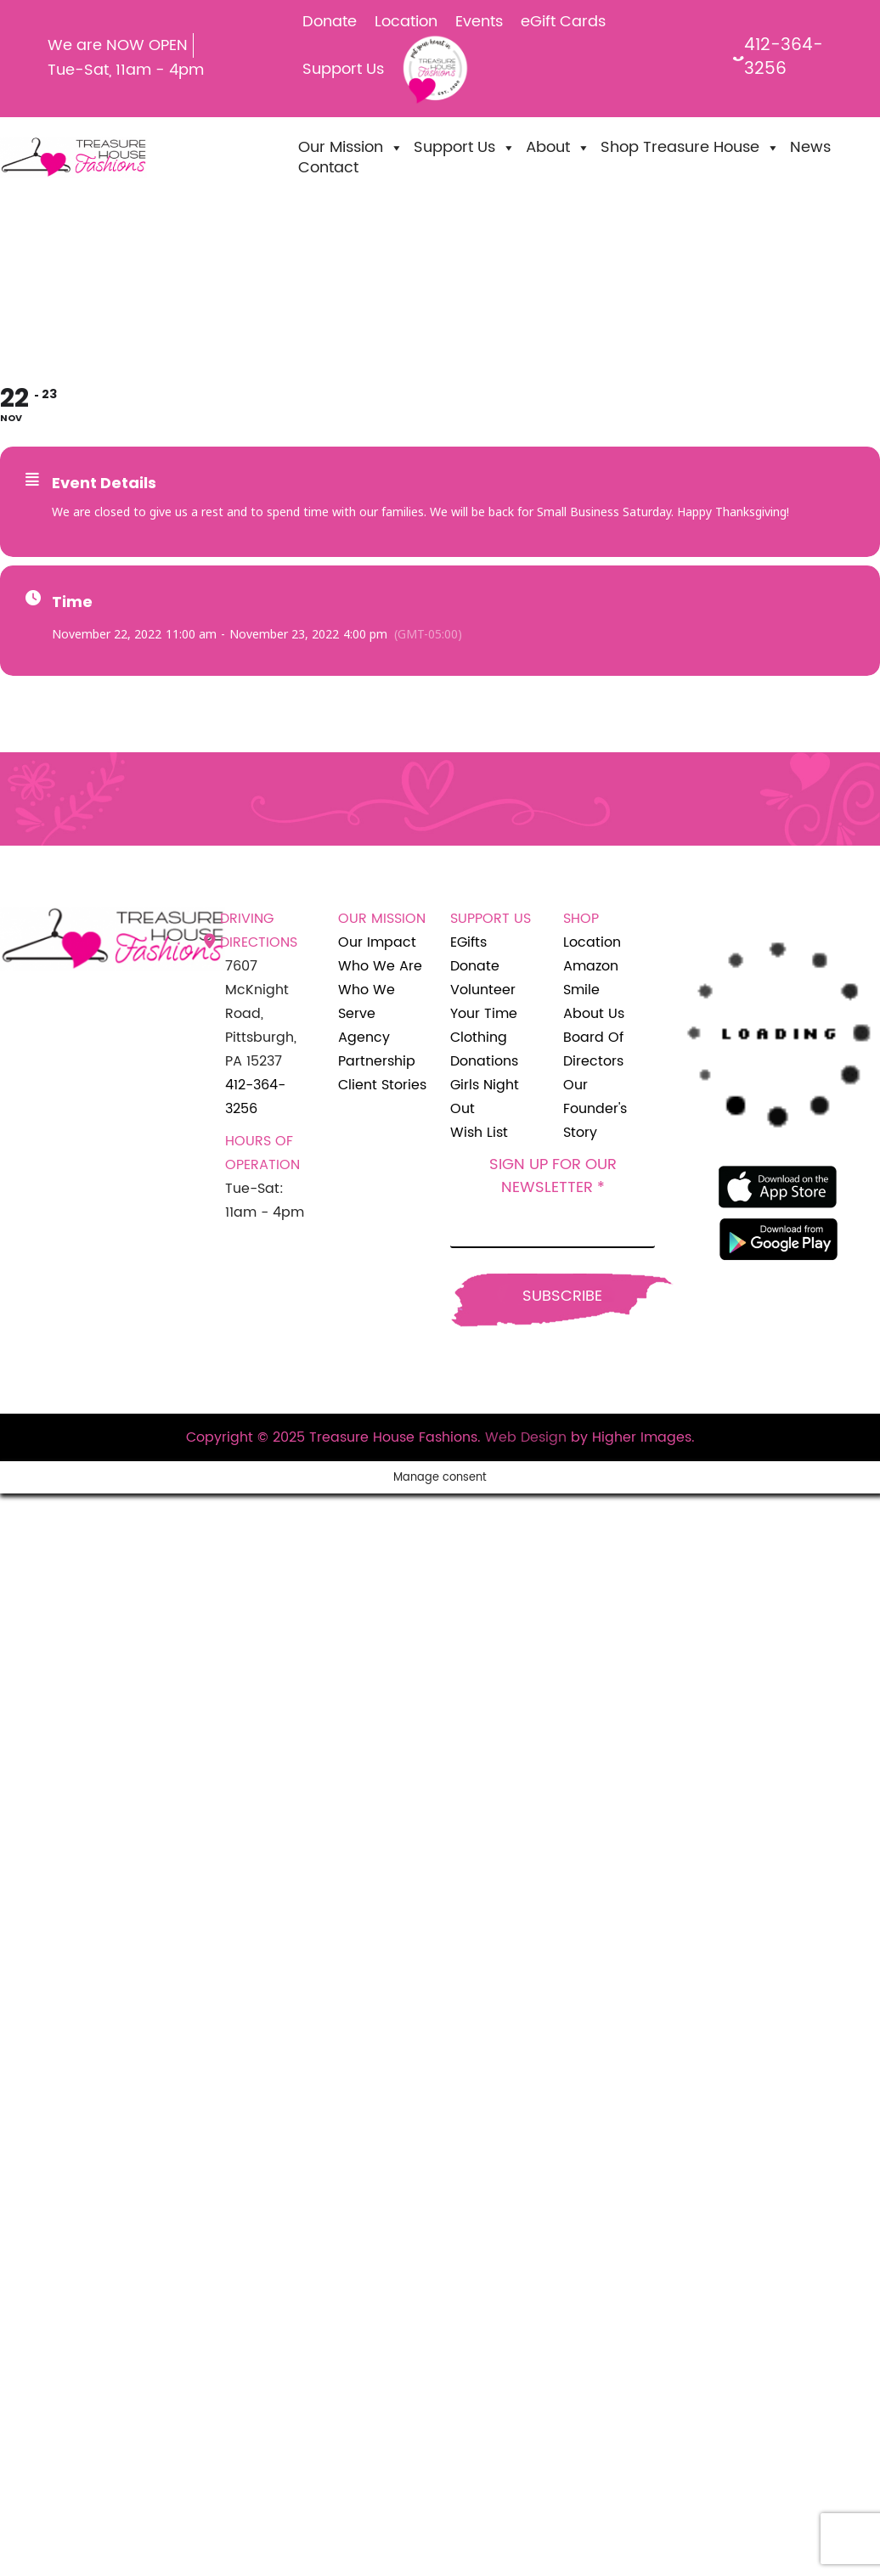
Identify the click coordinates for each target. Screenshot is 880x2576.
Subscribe (562, 1296)
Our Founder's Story (595, 1109)
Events (479, 21)
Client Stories (382, 1085)
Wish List (479, 1133)
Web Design (526, 1437)
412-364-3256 (778, 58)
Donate (329, 21)
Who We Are (380, 966)
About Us (593, 1014)
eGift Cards (563, 21)
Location (406, 21)
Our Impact (377, 942)
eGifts (468, 942)
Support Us (343, 69)
